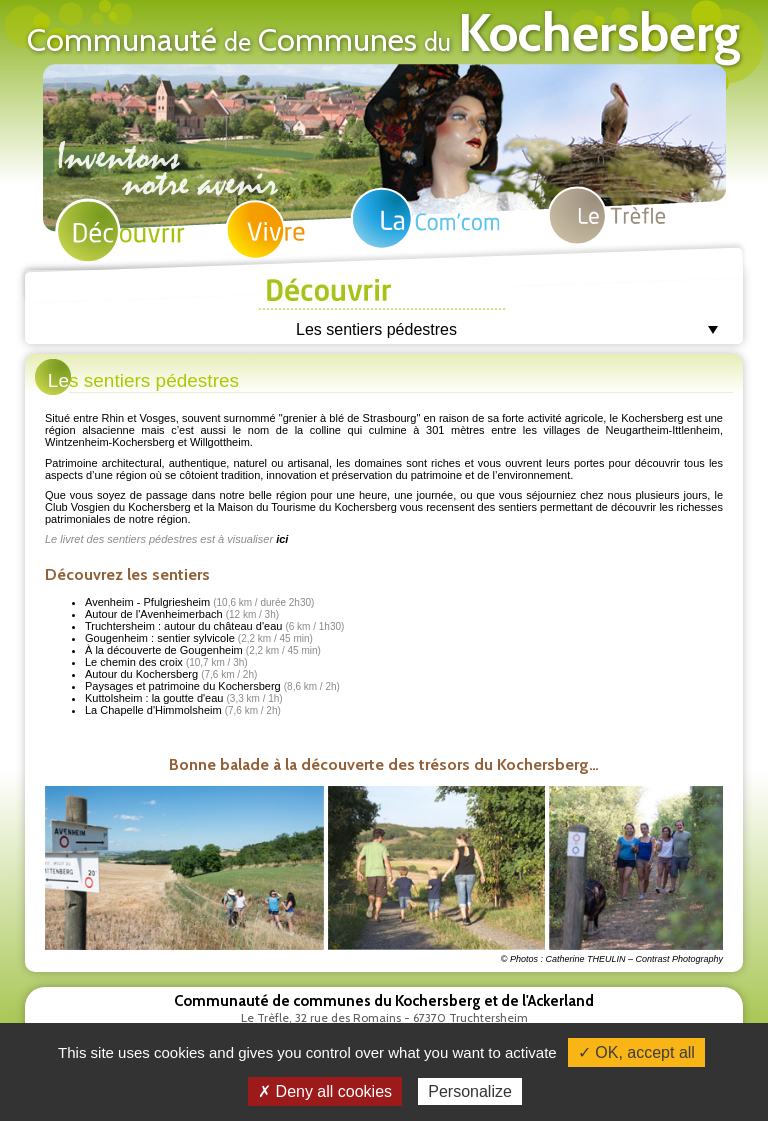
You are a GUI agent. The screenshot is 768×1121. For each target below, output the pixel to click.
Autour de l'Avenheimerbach (182, 614)
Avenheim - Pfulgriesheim (199, 602)
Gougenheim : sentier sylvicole (199, 638)
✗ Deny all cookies (325, 1091)
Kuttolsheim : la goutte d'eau (184, 698)
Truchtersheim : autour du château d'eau (214, 626)
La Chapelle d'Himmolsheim (183, 710)
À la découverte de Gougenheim (203, 650)
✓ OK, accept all (636, 1052)
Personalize (470, 1091)
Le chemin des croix (166, 662)
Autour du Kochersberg (171, 674)
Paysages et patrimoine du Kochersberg (212, 686)
